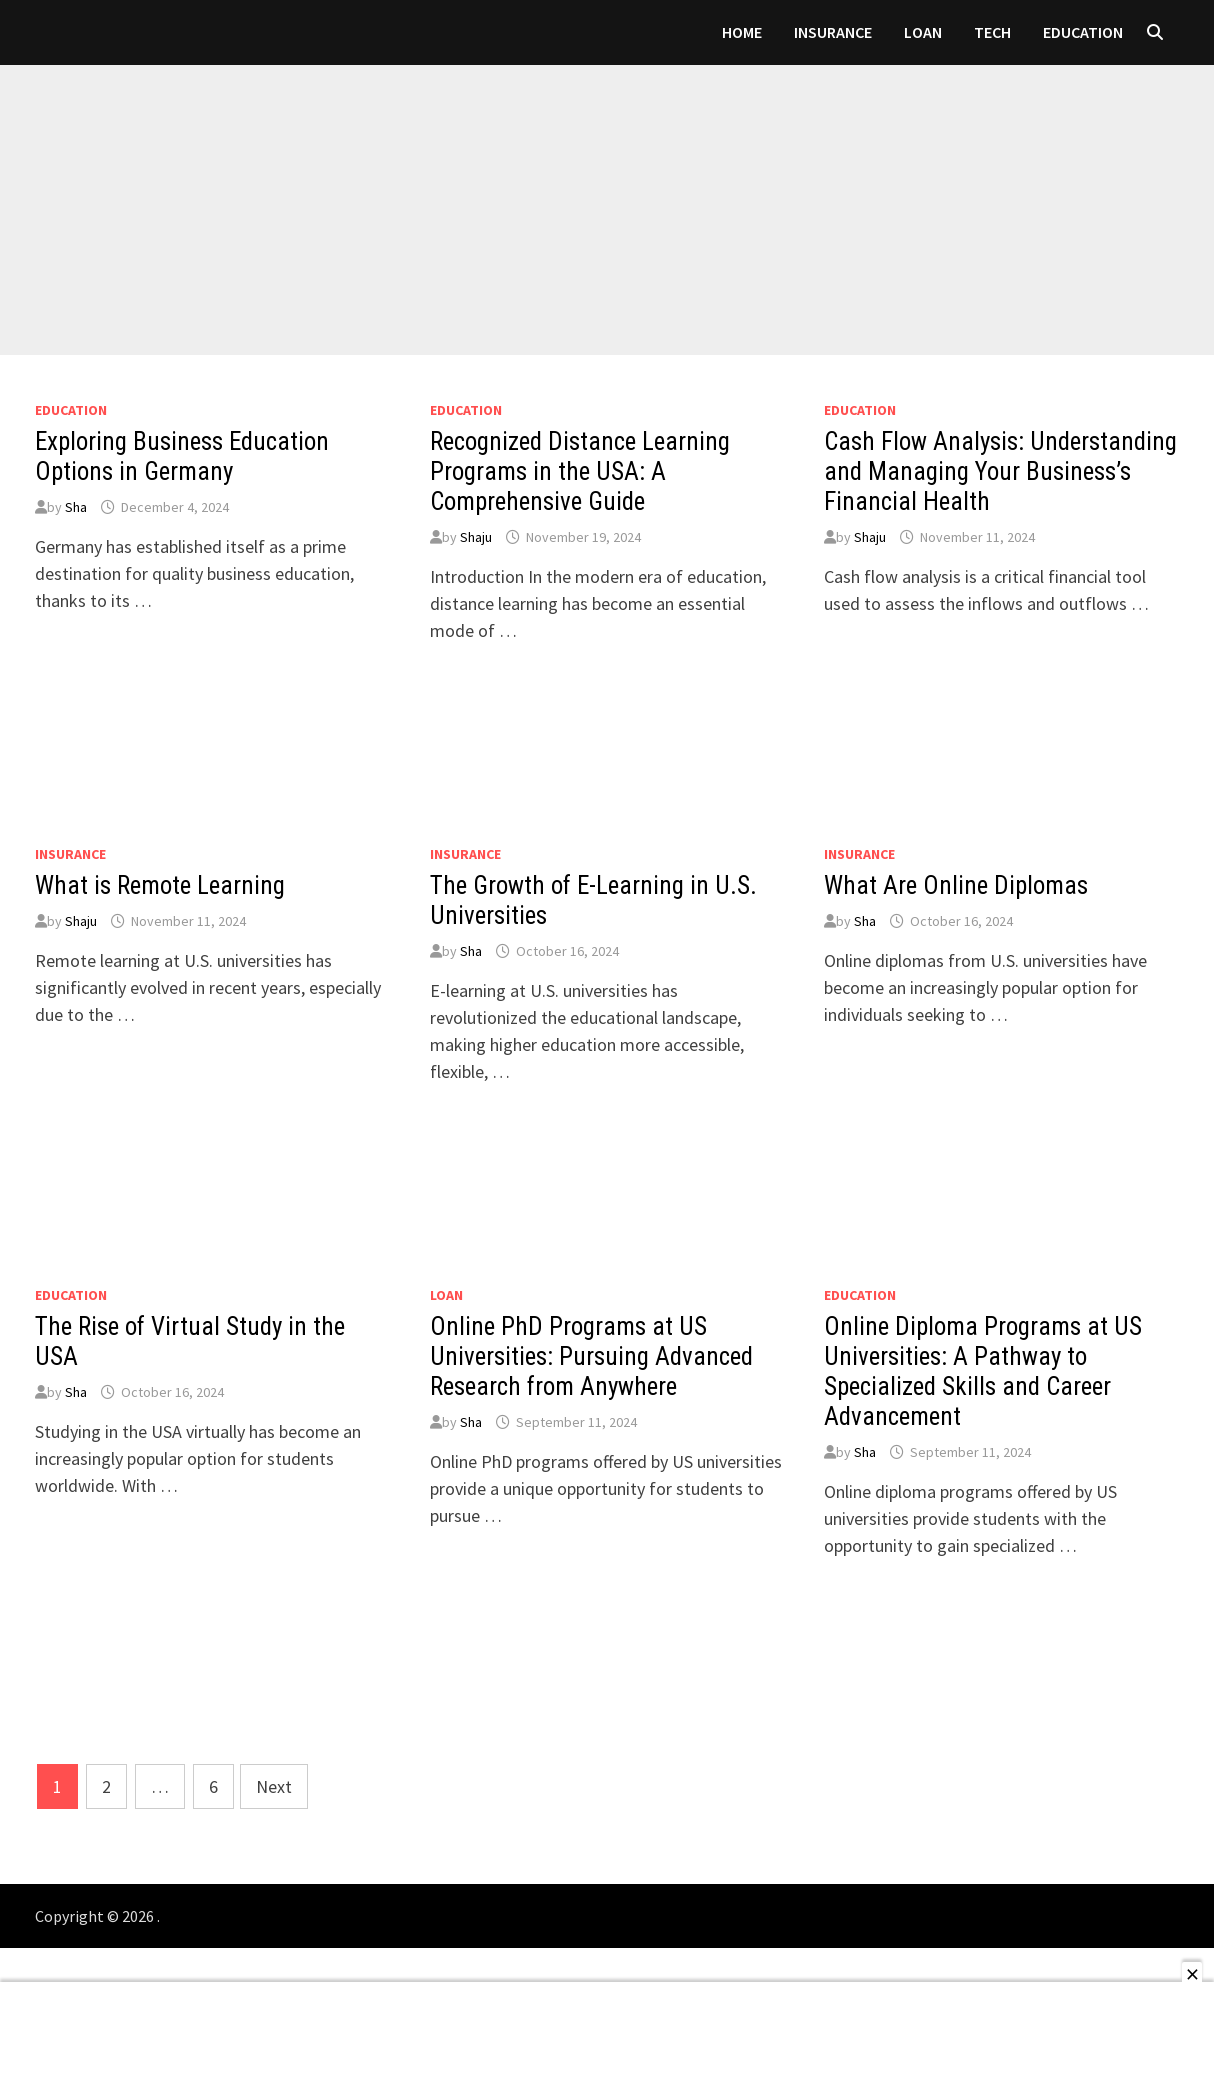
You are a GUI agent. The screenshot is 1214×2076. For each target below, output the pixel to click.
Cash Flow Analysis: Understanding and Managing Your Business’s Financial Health (1000, 471)
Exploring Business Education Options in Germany (182, 456)
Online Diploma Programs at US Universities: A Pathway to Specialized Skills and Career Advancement (983, 1371)
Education (1083, 32)
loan (923, 32)
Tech (992, 32)
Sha (76, 507)
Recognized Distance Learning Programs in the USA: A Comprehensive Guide (580, 471)
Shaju (476, 537)
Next (274, 1786)
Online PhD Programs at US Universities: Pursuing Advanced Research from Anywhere (591, 1356)
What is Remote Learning (160, 885)
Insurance (833, 32)
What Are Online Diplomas (956, 885)
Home (742, 32)
